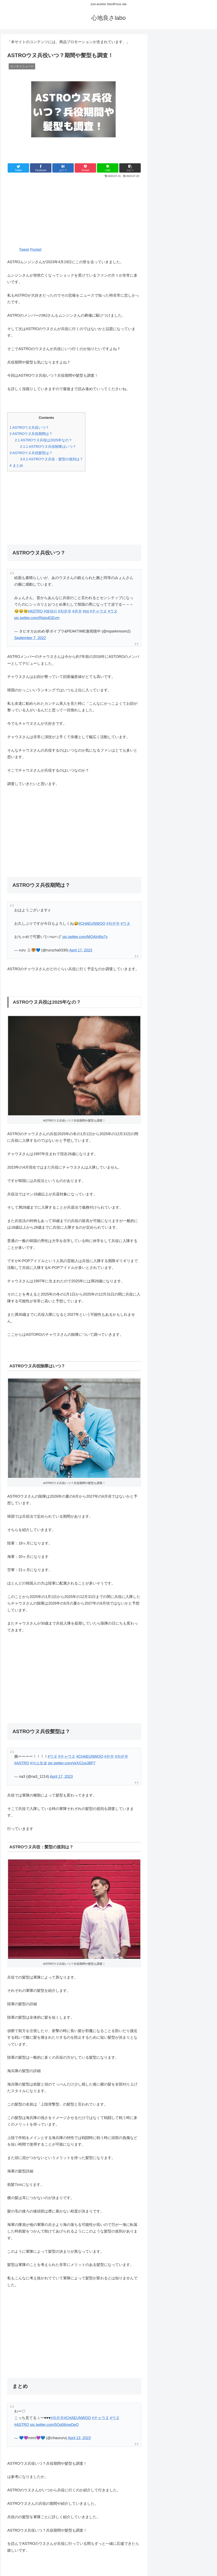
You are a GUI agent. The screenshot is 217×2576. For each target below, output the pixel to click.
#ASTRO (35, 611)
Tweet (24, 250)
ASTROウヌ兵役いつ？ (29, 428)
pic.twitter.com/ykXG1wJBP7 (71, 1763)
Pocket (35, 250)
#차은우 (113, 923)
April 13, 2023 (79, 2438)
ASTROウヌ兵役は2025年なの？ (43, 440)
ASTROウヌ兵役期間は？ (31, 434)
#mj (86, 611)
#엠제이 (50, 611)
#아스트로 (38, 1763)
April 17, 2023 (80, 950)
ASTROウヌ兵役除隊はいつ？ (48, 447)
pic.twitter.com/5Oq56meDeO (54, 2425)
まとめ (16, 466)
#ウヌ (112, 611)
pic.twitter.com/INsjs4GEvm (37, 618)
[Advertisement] (74, 210)
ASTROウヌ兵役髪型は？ (31, 453)
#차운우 (64, 611)
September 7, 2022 (30, 638)
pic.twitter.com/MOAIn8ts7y (85, 937)
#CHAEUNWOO (91, 923)
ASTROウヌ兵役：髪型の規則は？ (51, 459)
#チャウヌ (98, 611)
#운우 (77, 611)
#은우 (109, 1756)
